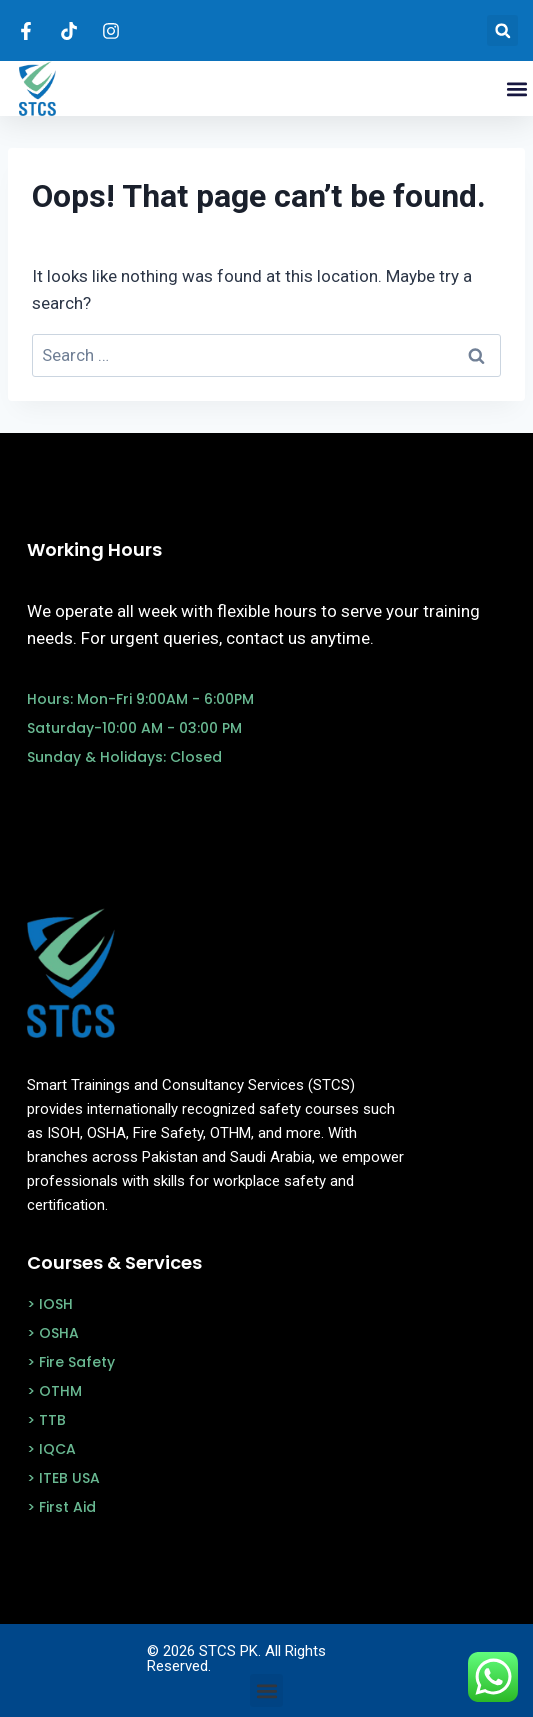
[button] (502, 30)
